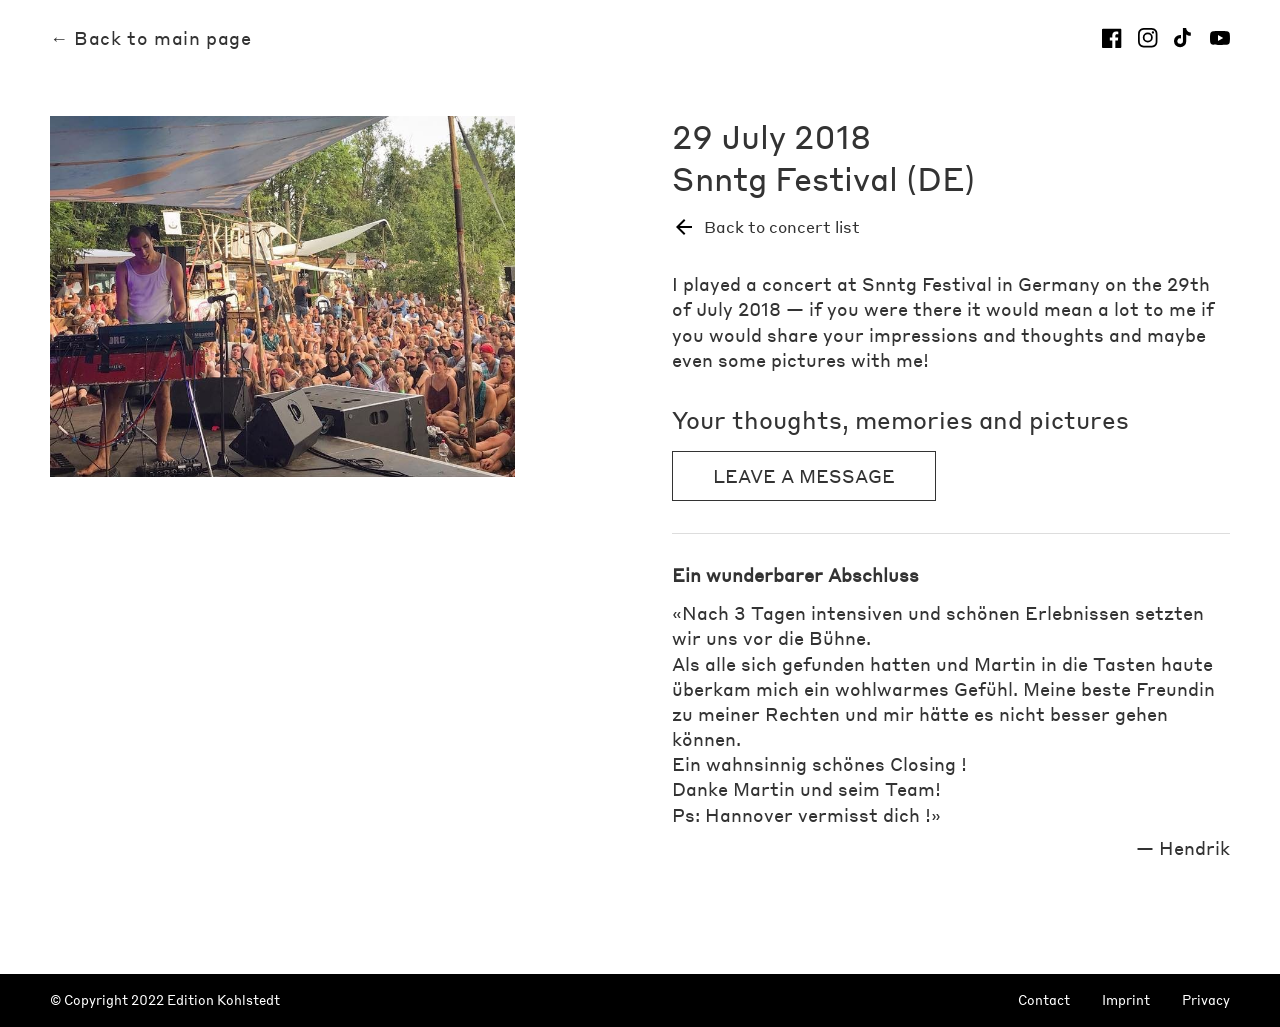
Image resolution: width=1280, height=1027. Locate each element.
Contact (1044, 1000)
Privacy (1206, 1000)
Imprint (1126, 1000)
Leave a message (804, 475)
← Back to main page (150, 38)
